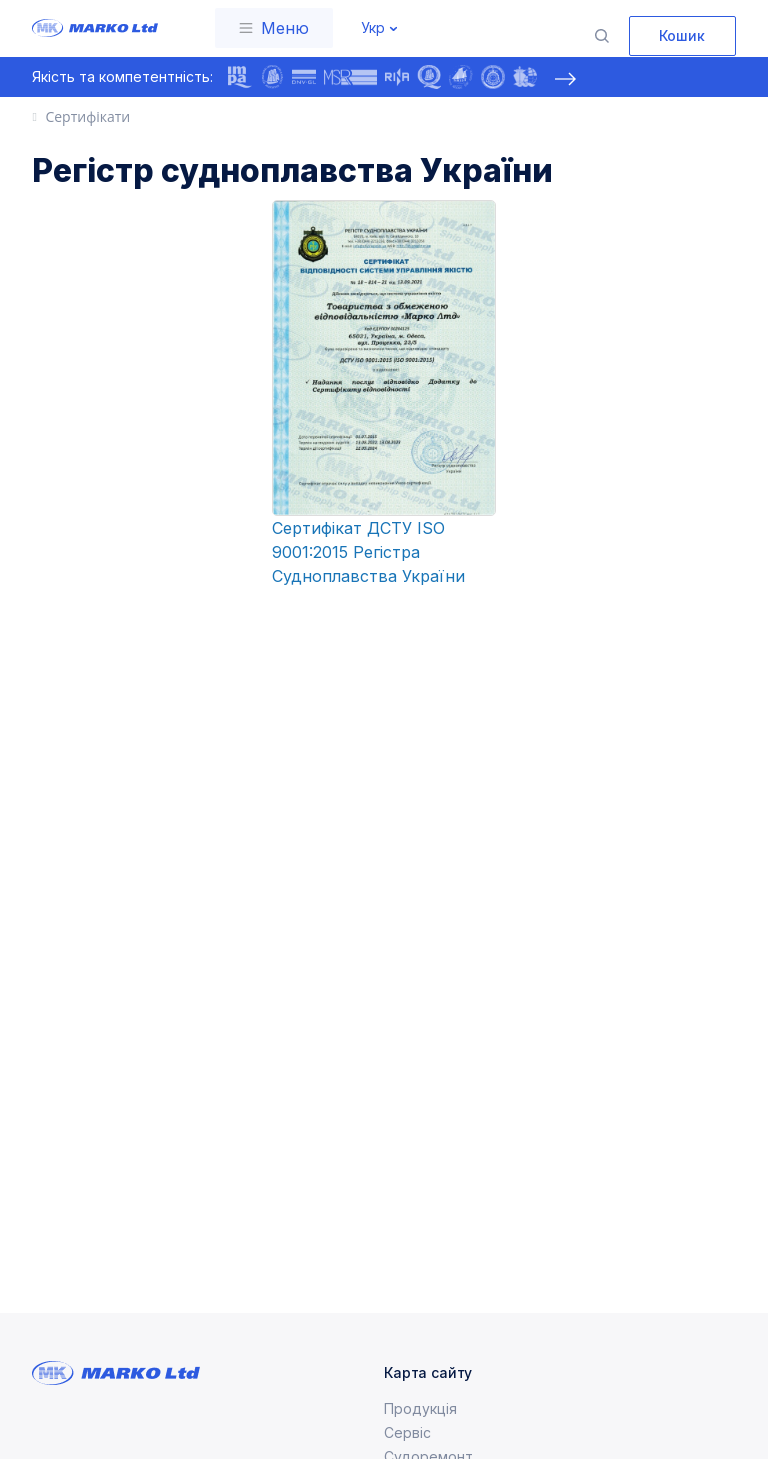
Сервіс (407, 1432)
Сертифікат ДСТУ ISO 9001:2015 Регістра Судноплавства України (368, 552)
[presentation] (565, 79)
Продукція (420, 1408)
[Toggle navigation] (274, 28)
